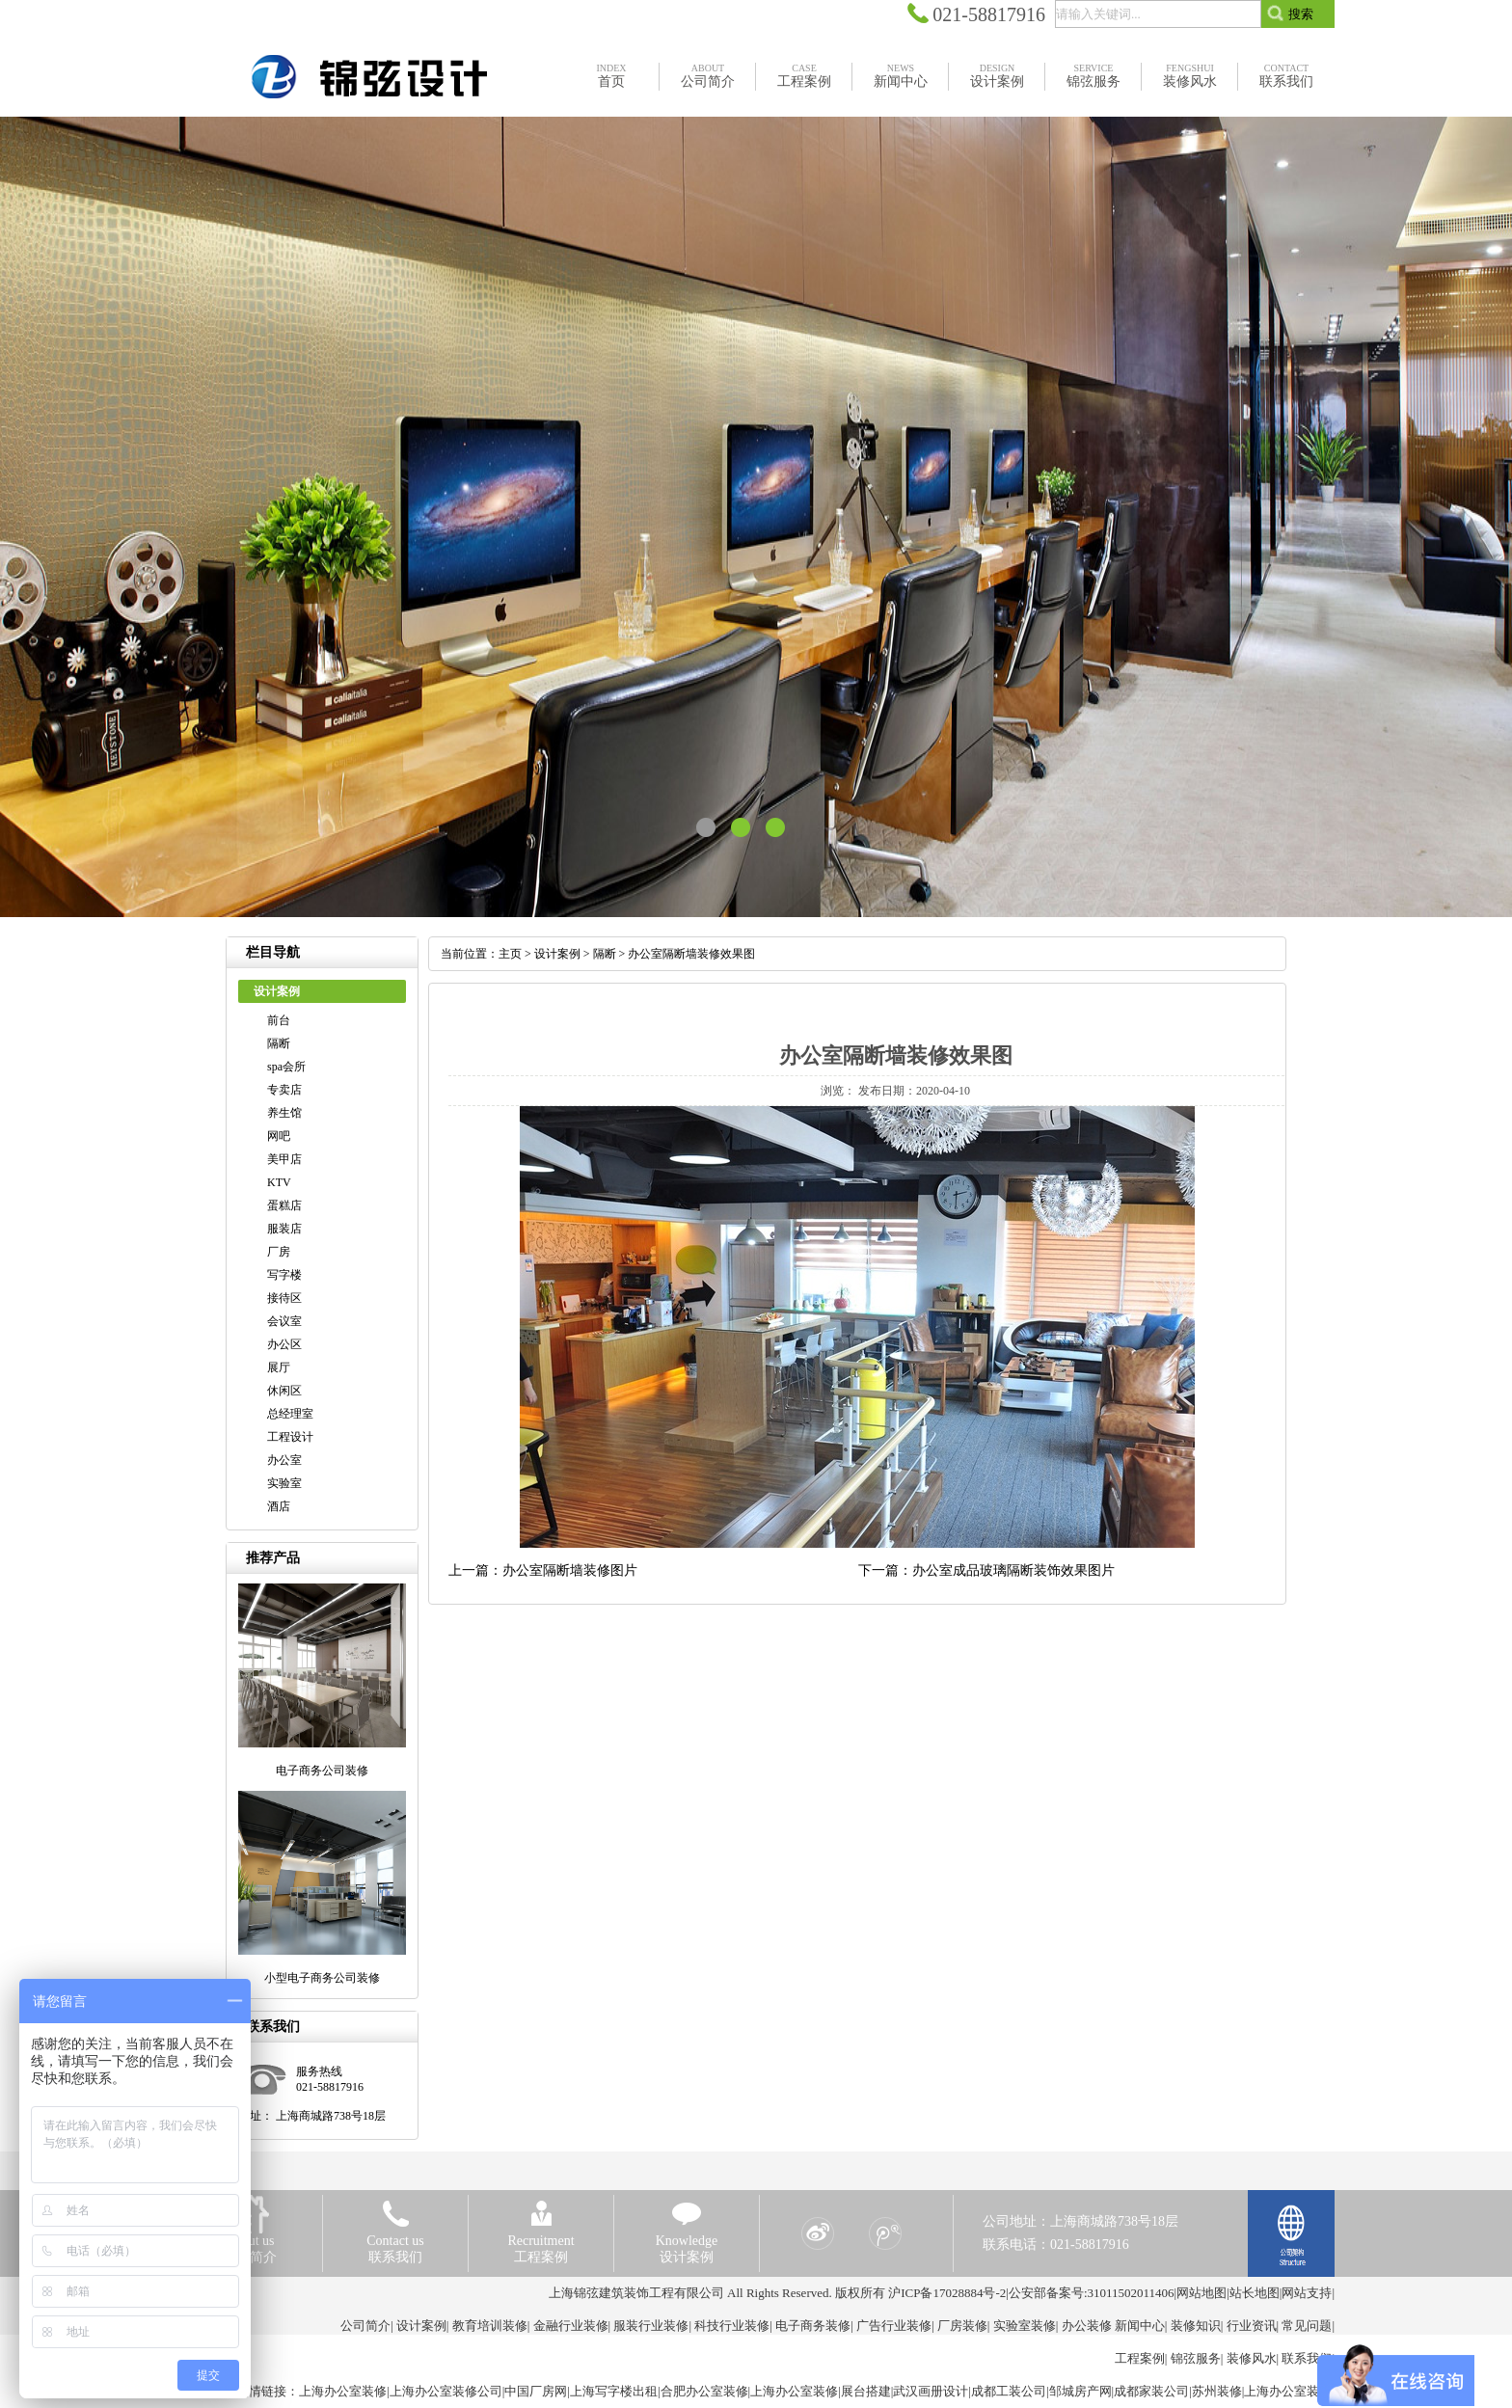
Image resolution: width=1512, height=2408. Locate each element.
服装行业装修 (650, 2325)
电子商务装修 (812, 2325)
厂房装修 (962, 2325)
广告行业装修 (894, 2325)
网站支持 (1307, 2293)
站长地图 (1254, 2293)
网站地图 (1201, 2293)
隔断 (278, 1043)
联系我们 (1307, 2358)
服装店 (284, 1228)
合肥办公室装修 (704, 2391)
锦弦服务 (1196, 2358)
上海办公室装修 (343, 2391)
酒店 (278, 1506)
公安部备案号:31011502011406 (1091, 2293)
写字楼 (284, 1275)
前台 (278, 1020)
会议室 (284, 1321)
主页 (510, 953)
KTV (279, 1182)
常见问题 (1307, 2325)
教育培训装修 (489, 2325)
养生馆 (284, 1113)
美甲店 (284, 1159)
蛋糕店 (284, 1205)
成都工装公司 (1008, 2391)
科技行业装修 (732, 2325)
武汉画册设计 (930, 2391)
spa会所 (286, 1066)
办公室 (284, 1460)
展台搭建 (866, 2391)
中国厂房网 (535, 2391)
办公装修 (1087, 2325)
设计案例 (557, 953)
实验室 (284, 1483)
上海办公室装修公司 (446, 2391)
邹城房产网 (1080, 2391)
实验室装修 (1024, 2325)
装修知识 (1196, 2325)
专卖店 (284, 1089)
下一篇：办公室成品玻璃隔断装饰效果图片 (986, 1570)
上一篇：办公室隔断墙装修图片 (542, 1570)
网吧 (278, 1136)
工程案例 (1140, 2358)
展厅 (278, 1367)
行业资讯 (1252, 2325)
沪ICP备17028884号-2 (947, 2293)
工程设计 (290, 1437)
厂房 (278, 1251)
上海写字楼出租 (614, 2391)
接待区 (284, 1298)
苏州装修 (1217, 2391)
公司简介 (365, 2325)
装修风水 (1252, 2358)
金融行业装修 (570, 2325)
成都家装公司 (1151, 2391)
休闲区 (284, 1390)
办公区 (284, 1344)
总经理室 (290, 1413)
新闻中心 (1140, 2325)
